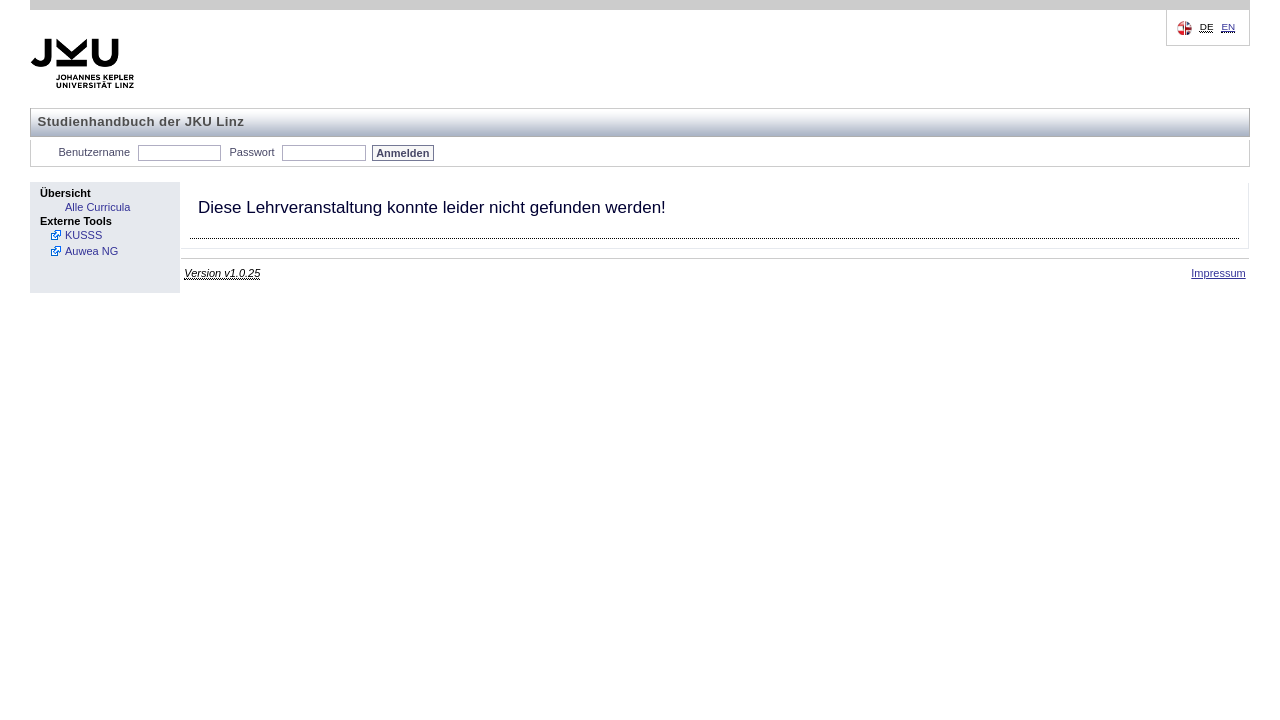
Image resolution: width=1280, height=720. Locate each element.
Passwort (251, 152)
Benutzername (95, 152)
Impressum (1218, 273)
